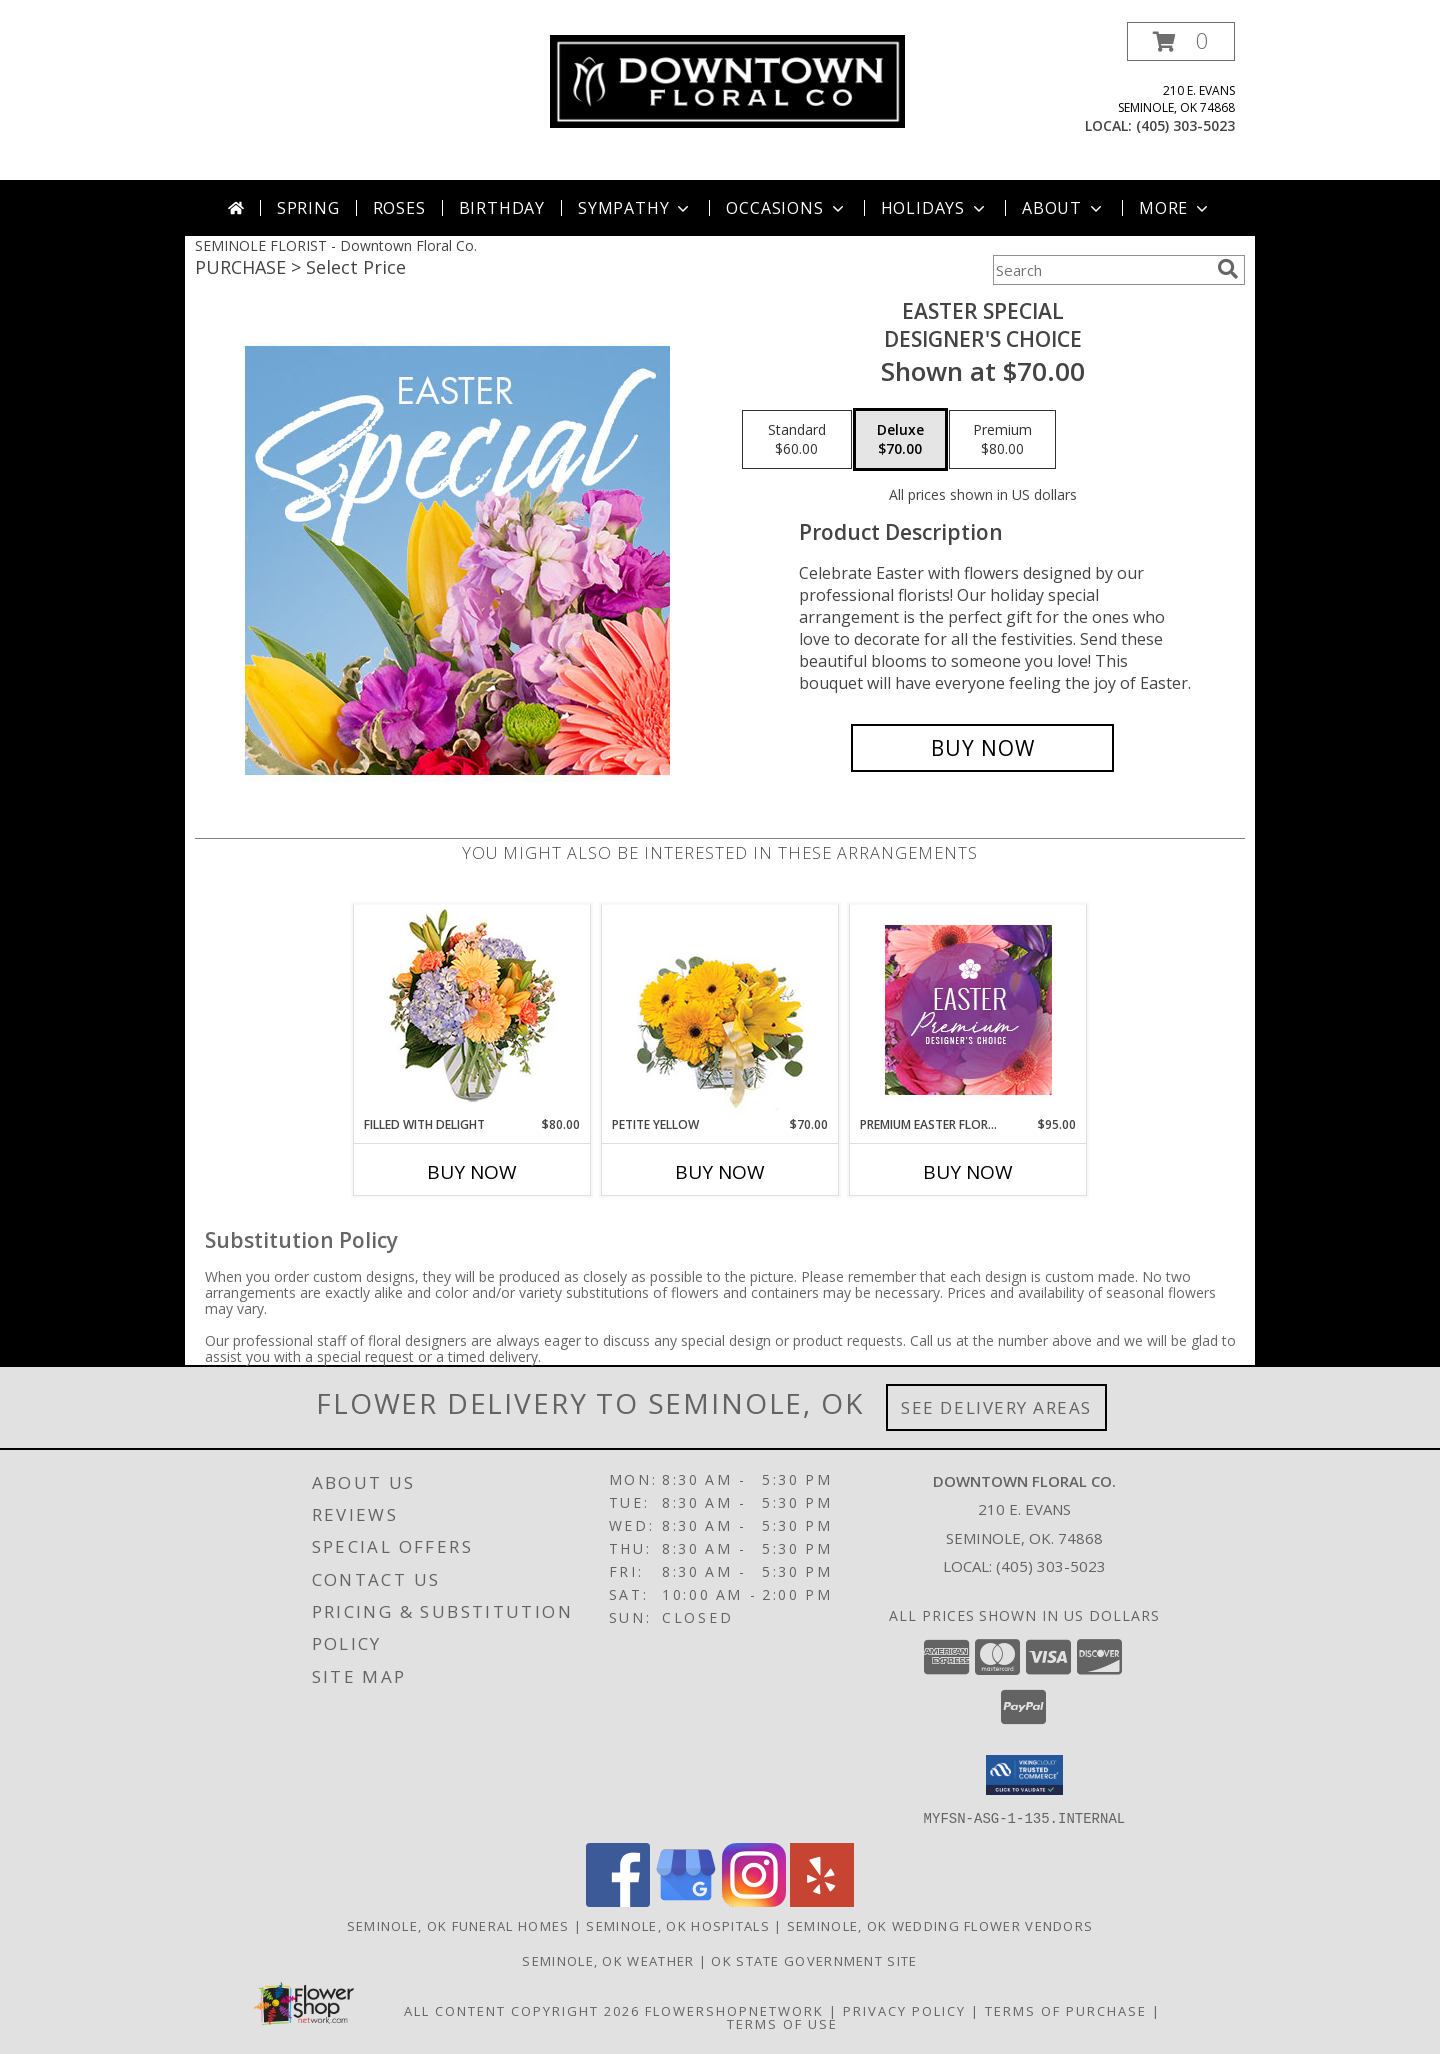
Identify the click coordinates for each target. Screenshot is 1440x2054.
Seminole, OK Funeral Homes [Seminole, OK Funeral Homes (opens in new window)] (458, 1925)
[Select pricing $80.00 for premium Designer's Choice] (1002, 440)
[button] (1181, 41)
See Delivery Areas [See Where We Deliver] (996, 1407)
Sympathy (635, 208)
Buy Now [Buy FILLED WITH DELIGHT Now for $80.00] (472, 1172)
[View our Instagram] (754, 1900)
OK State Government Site (814, 1960)
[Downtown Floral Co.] (727, 79)
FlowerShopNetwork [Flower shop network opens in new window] (734, 2010)
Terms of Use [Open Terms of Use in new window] (782, 2023)
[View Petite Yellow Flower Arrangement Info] (720, 1010)
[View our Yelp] (822, 1900)
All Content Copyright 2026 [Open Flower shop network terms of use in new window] (522, 2010)
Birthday (502, 208)
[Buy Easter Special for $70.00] (982, 748)
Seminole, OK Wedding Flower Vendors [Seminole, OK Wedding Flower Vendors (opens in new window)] (940, 1925)
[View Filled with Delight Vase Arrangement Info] (472, 1010)
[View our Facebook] (618, 1900)
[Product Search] (1101, 270)
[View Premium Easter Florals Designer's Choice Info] (968, 1010)
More (1175, 208)
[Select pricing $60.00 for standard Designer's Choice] (797, 440)
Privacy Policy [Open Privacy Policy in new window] (904, 2010)
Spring (308, 208)
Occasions (786, 208)
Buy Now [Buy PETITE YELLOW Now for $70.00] (720, 1172)
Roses (399, 208)
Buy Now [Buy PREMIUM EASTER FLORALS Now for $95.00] (968, 1172)
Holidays (935, 208)
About (1064, 208)
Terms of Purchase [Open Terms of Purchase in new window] (1066, 2010)
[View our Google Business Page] (686, 1900)
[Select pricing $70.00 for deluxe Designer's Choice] (900, 440)
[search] (1228, 269)
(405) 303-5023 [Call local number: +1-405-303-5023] (1185, 125)
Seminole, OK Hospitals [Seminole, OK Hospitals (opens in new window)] (678, 1925)
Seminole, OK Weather (608, 1960)
